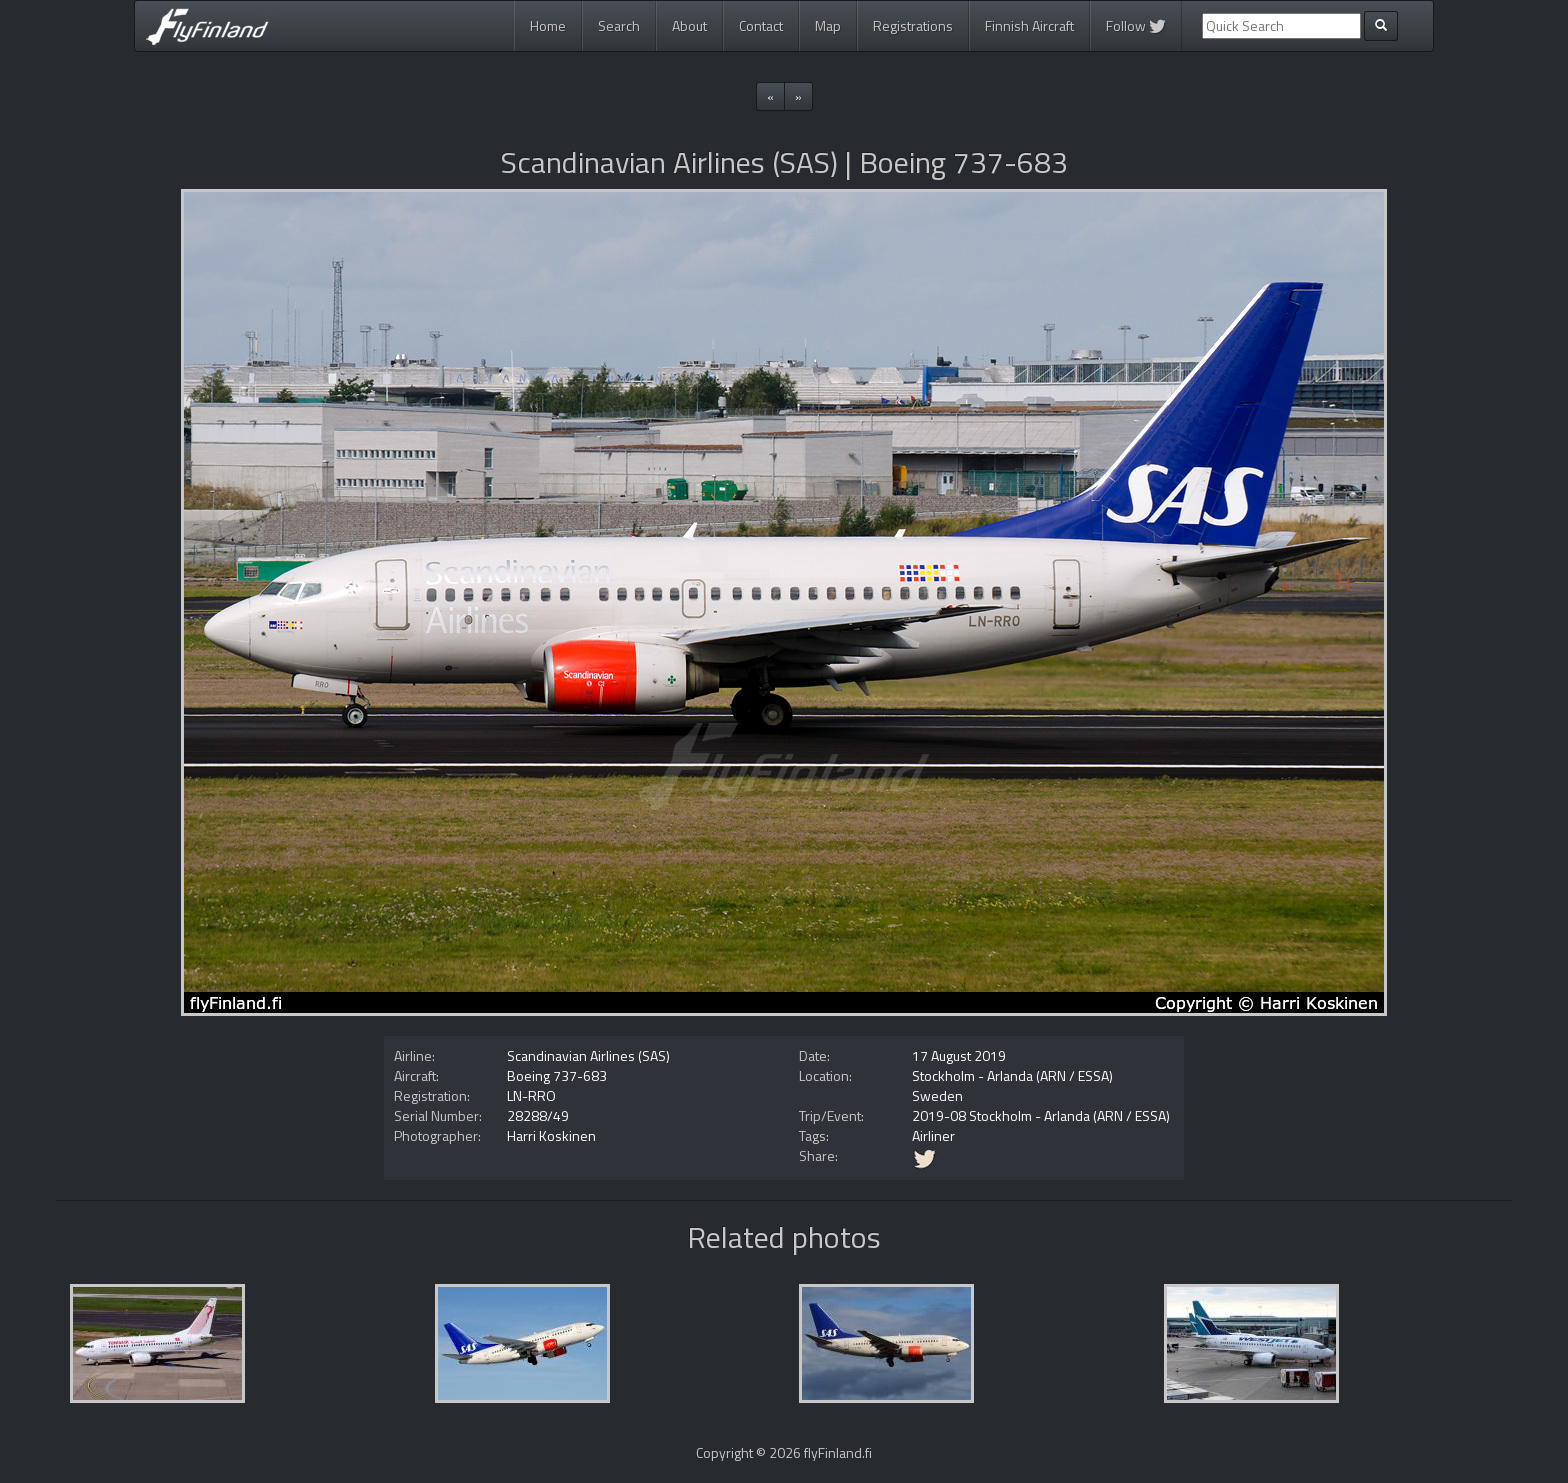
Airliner (933, 1135)
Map (828, 25)
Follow (1136, 25)
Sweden (937, 1095)
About (689, 25)
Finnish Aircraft (1029, 25)
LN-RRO (531, 1095)
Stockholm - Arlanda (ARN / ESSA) (1012, 1075)
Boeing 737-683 (557, 1075)
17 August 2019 (959, 1055)
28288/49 (538, 1115)
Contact (761, 25)
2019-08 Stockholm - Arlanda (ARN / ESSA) (1041, 1115)
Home (548, 25)
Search (619, 25)
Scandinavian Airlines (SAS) (588, 1055)
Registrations (913, 25)
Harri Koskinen (551, 1135)
